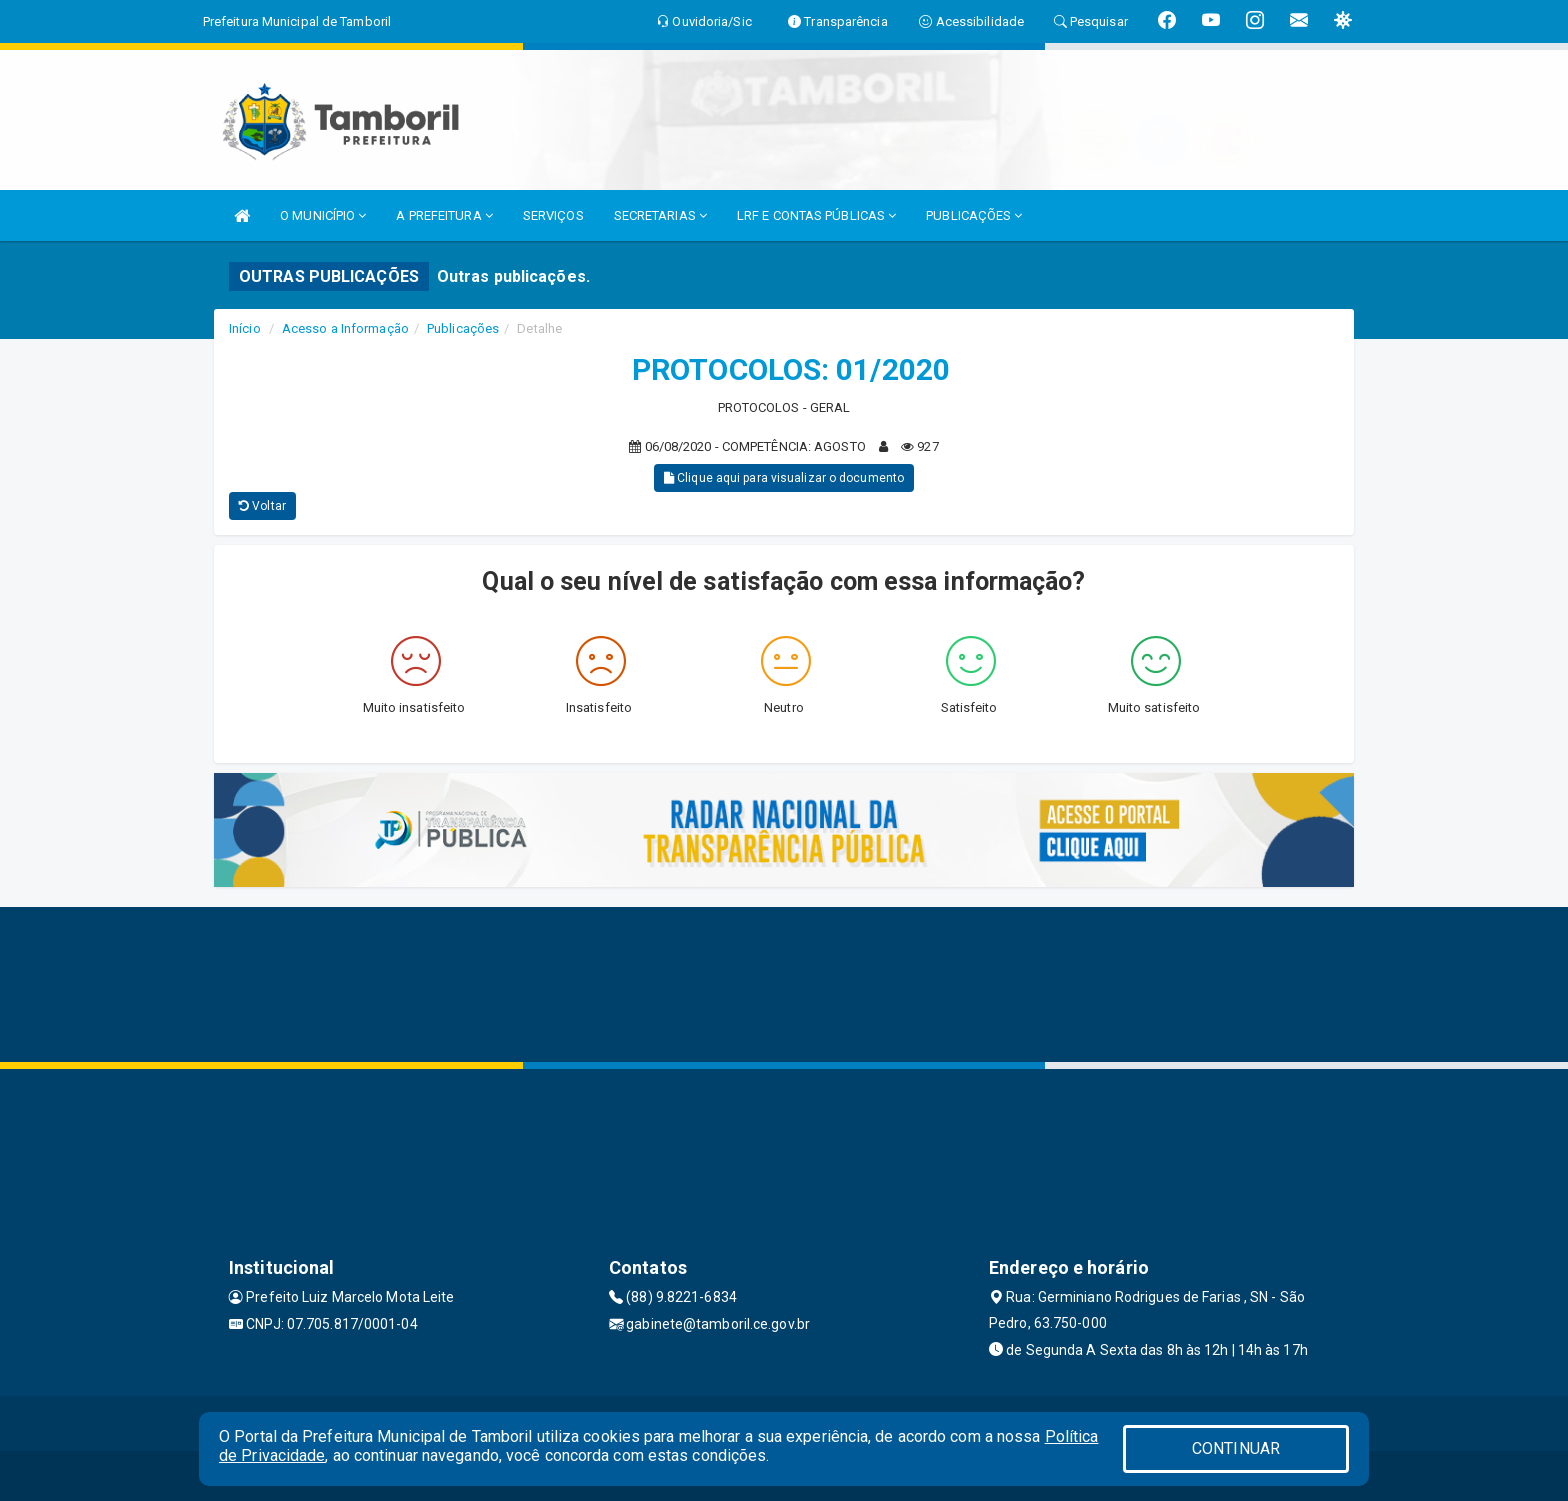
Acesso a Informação (345, 328)
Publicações (463, 328)
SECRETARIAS (660, 215)
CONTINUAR (1236, 1448)
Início (245, 328)
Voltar (262, 506)
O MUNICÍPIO (323, 215)
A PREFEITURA (444, 215)
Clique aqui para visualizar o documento (784, 478)
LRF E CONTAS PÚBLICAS (816, 215)
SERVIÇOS (553, 215)
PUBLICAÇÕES (974, 215)
